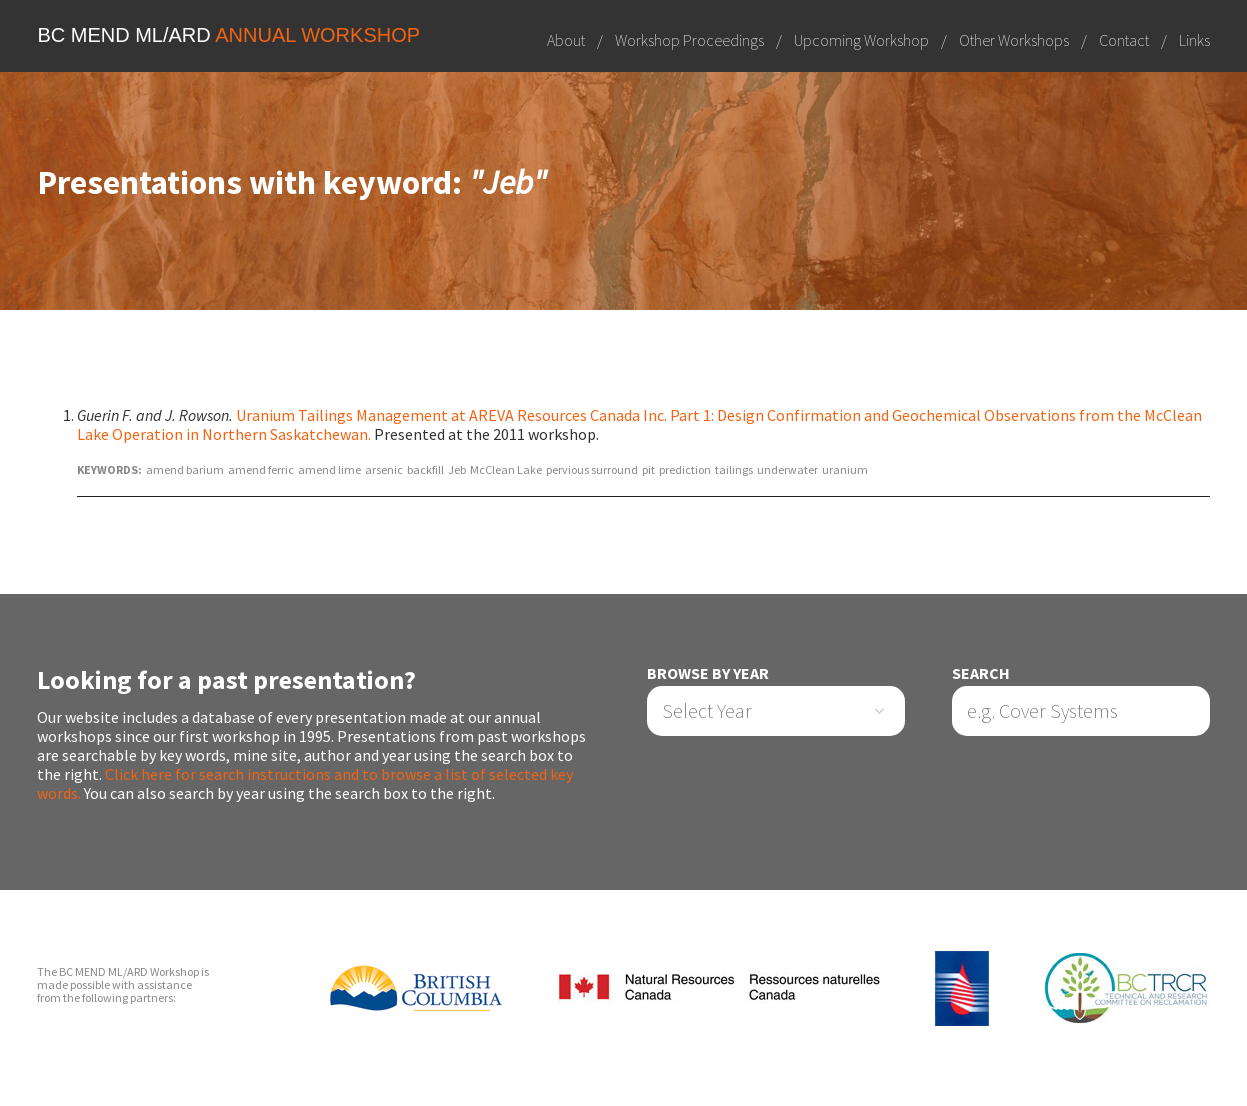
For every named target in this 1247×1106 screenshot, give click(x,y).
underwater (787, 469)
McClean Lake (506, 469)
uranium (845, 469)
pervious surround (592, 469)
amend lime (329, 469)
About (566, 40)
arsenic (384, 469)
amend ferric (261, 469)
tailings (734, 469)
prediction (685, 469)
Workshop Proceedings (689, 40)
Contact (1124, 40)
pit (648, 469)
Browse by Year (708, 673)
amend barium (185, 469)
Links (1194, 40)
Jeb (457, 469)
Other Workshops (1014, 40)
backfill (425, 469)
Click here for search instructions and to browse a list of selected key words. (305, 783)
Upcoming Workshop (861, 40)
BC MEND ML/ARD (228, 35)
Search (981, 673)
